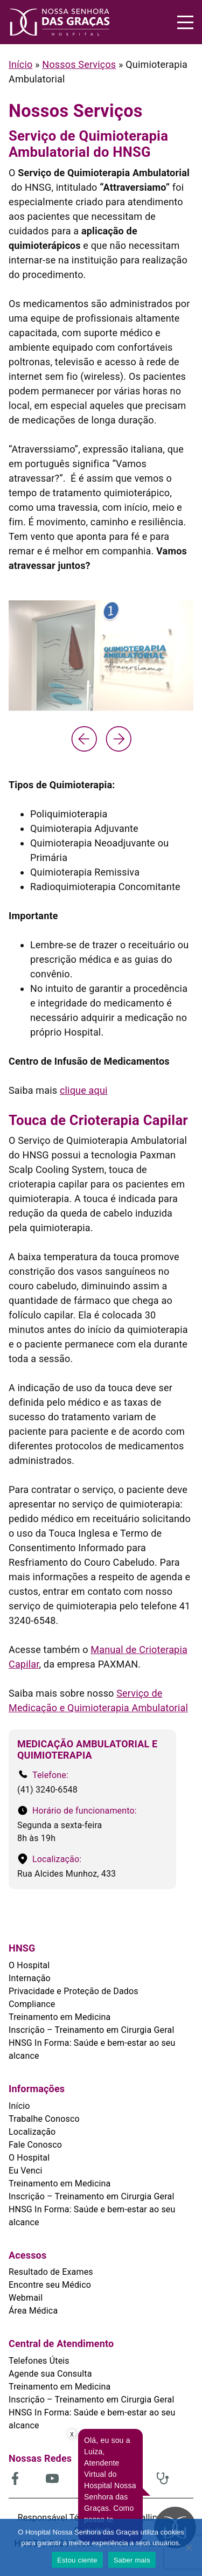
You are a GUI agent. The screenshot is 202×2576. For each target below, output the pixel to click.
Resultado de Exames (51, 2272)
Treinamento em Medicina (59, 2017)
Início (20, 64)
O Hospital (29, 1965)
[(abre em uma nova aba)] (27, 2478)
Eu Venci (26, 2170)
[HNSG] (60, 22)
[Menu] (185, 22)
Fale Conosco (35, 2145)
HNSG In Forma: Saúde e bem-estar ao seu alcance (92, 2049)
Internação (30, 1978)
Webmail (26, 2298)
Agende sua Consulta (50, 2374)
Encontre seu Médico (50, 2285)
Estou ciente (77, 2560)
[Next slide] (118, 739)
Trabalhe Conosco (44, 2119)
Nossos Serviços (79, 64)
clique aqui (84, 1090)
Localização (32, 2132)
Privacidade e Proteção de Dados (73, 1991)
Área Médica (33, 2311)
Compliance (32, 2004)
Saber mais (132, 2560)
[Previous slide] (84, 739)
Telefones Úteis (39, 2361)
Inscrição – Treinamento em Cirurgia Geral (91, 2030)
